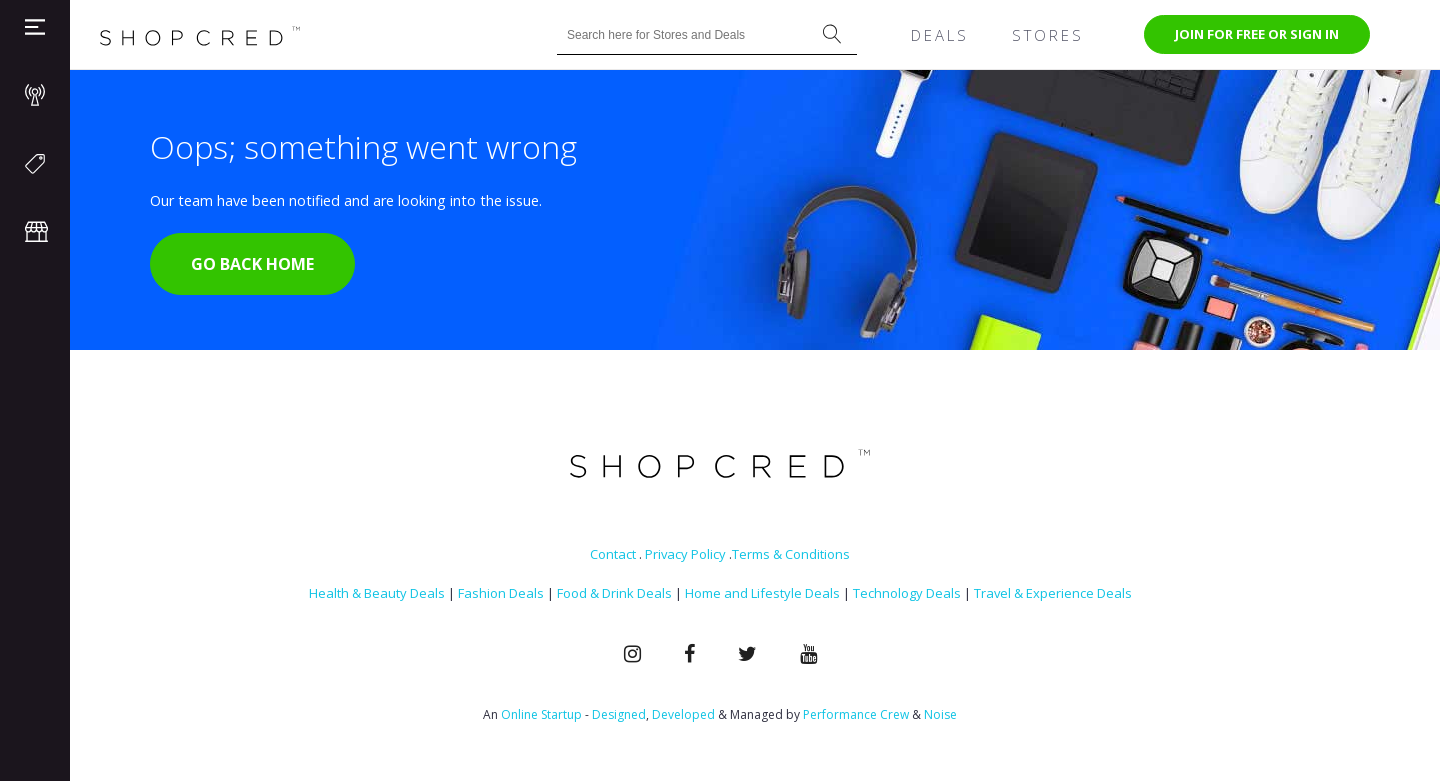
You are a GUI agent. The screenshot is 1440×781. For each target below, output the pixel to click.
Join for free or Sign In (1257, 34)
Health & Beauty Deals (377, 593)
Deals (940, 35)
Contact (613, 554)
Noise (940, 714)
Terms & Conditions (791, 554)
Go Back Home (252, 264)
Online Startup (541, 714)
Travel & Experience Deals (1053, 593)
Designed (619, 714)
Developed (683, 714)
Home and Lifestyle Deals (762, 593)
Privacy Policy (685, 554)
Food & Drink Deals (614, 593)
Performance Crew (856, 714)
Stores (1048, 35)
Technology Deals (907, 593)
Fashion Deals (501, 593)
